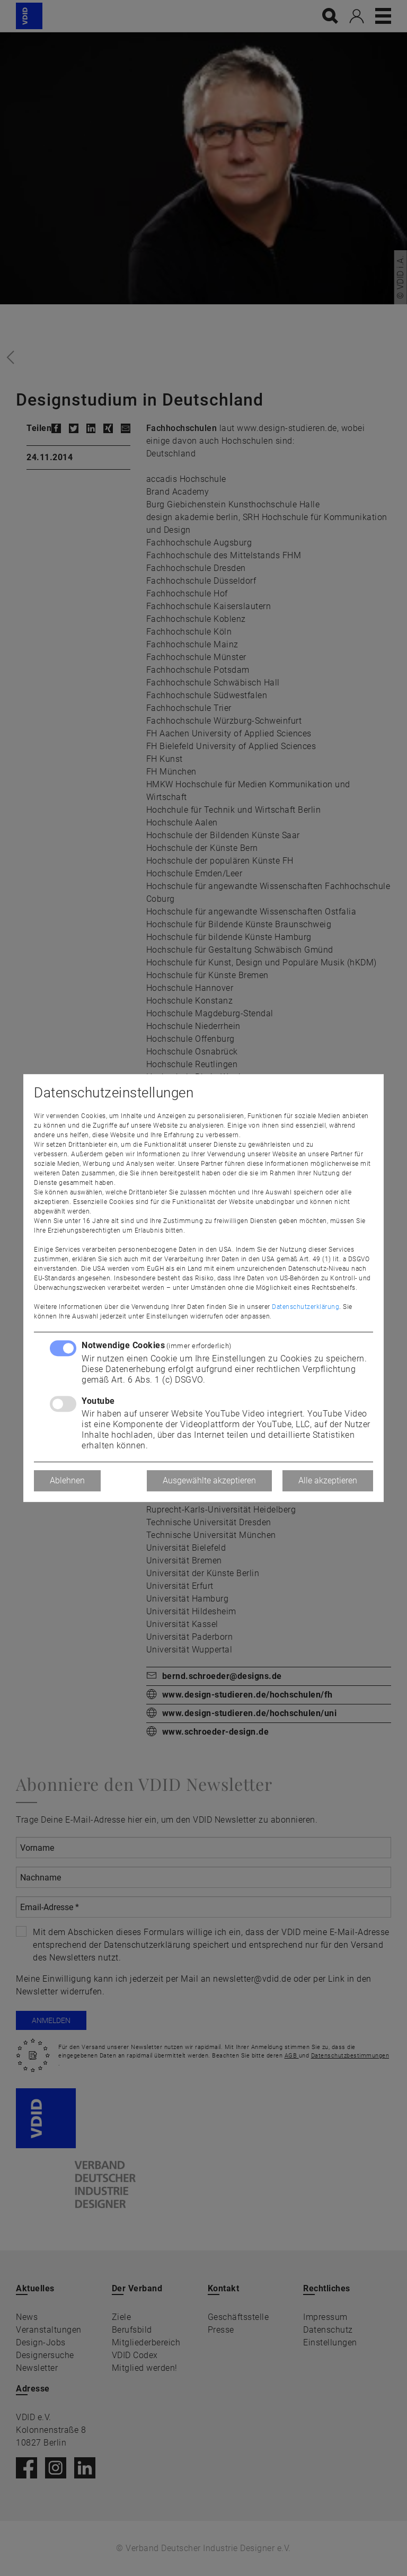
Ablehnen (67, 1480)
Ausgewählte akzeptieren (209, 1480)
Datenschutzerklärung (305, 1307)
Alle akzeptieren (327, 1480)
